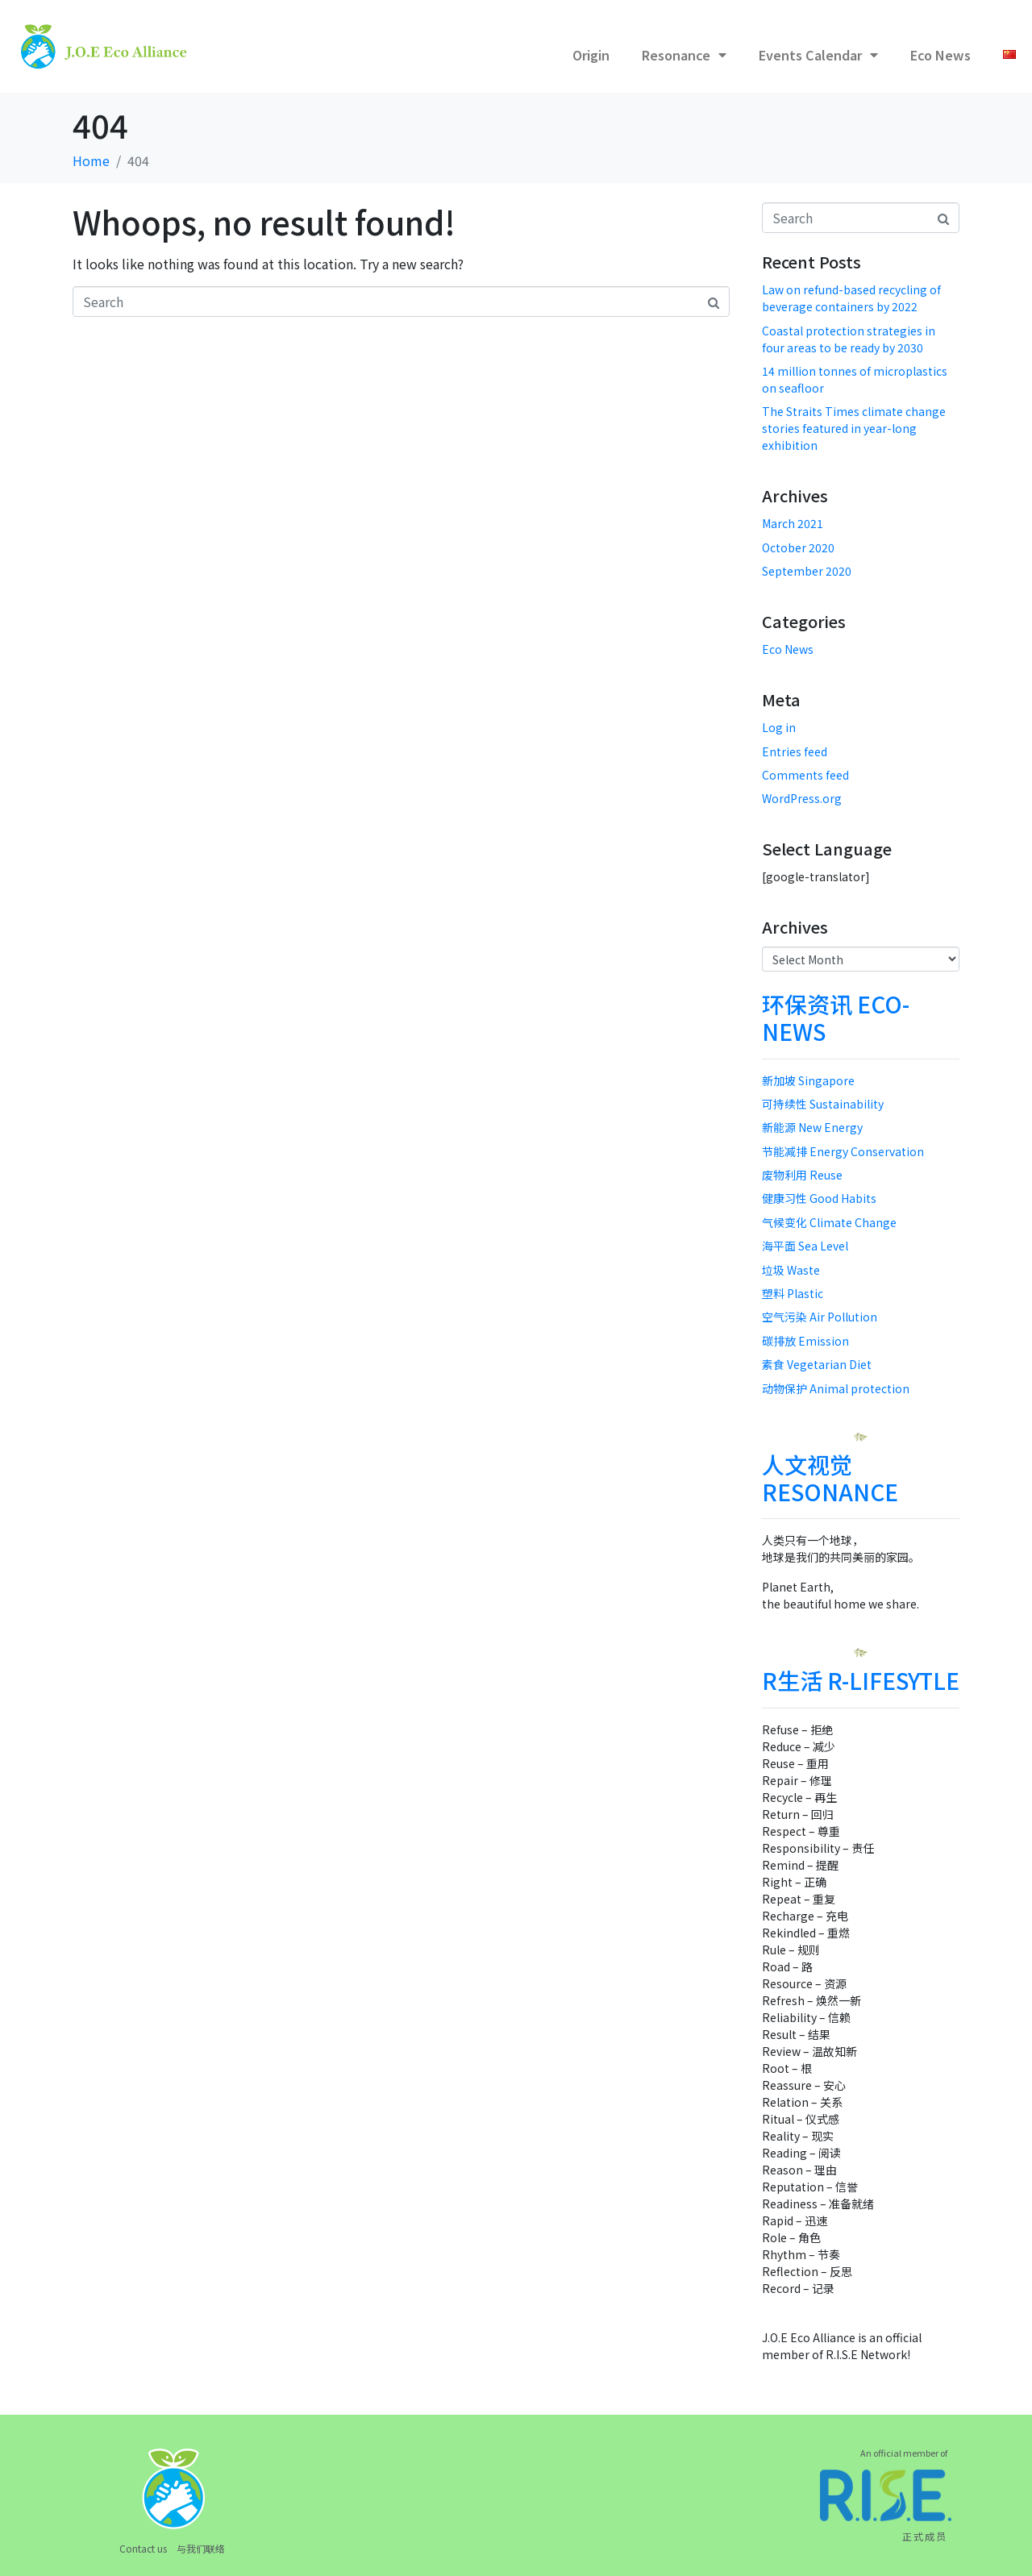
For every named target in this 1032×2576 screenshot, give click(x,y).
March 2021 (792, 523)
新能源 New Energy (812, 1127)
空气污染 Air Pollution (819, 1317)
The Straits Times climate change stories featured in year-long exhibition (854, 428)
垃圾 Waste (791, 1270)
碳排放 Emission (805, 1341)
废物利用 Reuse (802, 1175)
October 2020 (798, 547)
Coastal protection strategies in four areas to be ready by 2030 (848, 339)
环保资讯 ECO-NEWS (835, 1017)
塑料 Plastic (792, 1293)
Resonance (684, 54)
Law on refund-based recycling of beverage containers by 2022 (851, 297)
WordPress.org (802, 798)
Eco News (940, 55)
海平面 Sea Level (805, 1246)
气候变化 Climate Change (829, 1222)
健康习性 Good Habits (819, 1198)
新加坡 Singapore (808, 1080)
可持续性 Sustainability (823, 1104)
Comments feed (805, 775)
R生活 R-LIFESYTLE (860, 1680)
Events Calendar (818, 54)
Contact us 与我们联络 (172, 2548)
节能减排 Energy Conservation (843, 1151)
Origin (591, 55)
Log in (779, 727)
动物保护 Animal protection (835, 1388)
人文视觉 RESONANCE (830, 1478)
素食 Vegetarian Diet (817, 1364)
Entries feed (794, 751)
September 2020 (806, 571)
